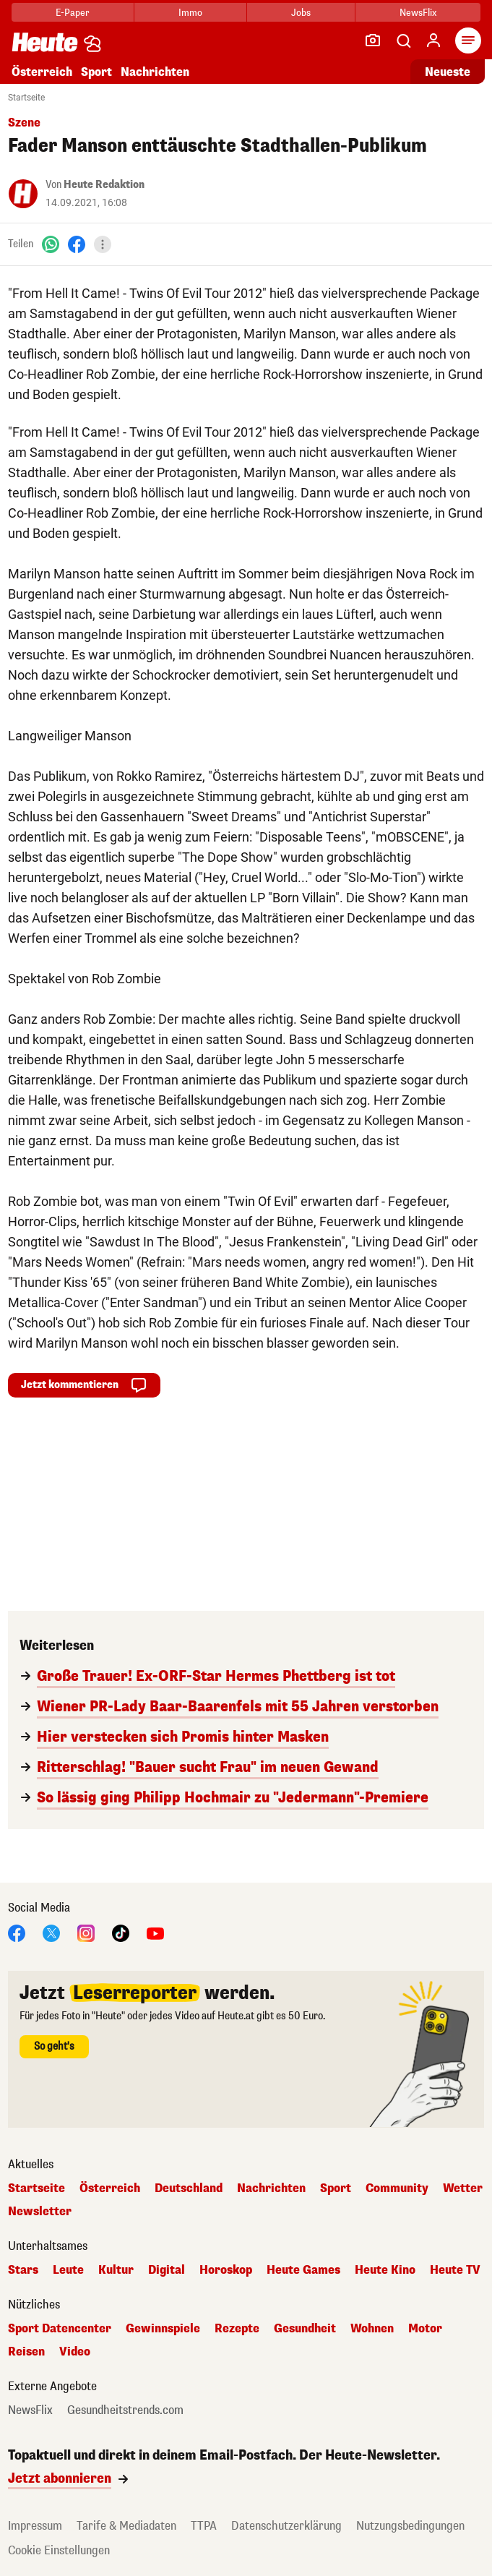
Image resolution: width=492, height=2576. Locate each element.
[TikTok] (120, 1932)
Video (74, 2352)
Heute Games (303, 2270)
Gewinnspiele (163, 2329)
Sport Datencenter (59, 2329)
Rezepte (237, 2329)
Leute (68, 2270)
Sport (96, 72)
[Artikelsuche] (403, 40)
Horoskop (225, 2270)
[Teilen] (102, 244)
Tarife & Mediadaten (126, 2525)
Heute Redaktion (104, 185)
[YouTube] (155, 1932)
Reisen (26, 2352)
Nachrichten (155, 72)
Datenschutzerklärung (286, 2525)
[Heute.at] (45, 41)
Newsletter (40, 2211)
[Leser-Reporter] (372, 40)
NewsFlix (418, 13)
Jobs (301, 13)
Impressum (35, 2525)
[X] (51, 1932)
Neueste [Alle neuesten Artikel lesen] (447, 72)
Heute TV (455, 2270)
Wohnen (372, 2329)
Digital (166, 2270)
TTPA (204, 2525)
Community (397, 2188)
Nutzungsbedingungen (410, 2525)
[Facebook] (76, 244)
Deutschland (189, 2188)
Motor (425, 2329)
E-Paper (73, 13)
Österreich (42, 72)
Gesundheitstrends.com (125, 2410)
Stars (23, 2270)
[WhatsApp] (50, 244)
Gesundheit (305, 2329)
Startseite (26, 98)
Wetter (463, 2188)
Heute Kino (385, 2270)
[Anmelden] (433, 40)
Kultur (116, 2270)
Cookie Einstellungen (59, 2550)
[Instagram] (86, 1932)
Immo (190, 13)
